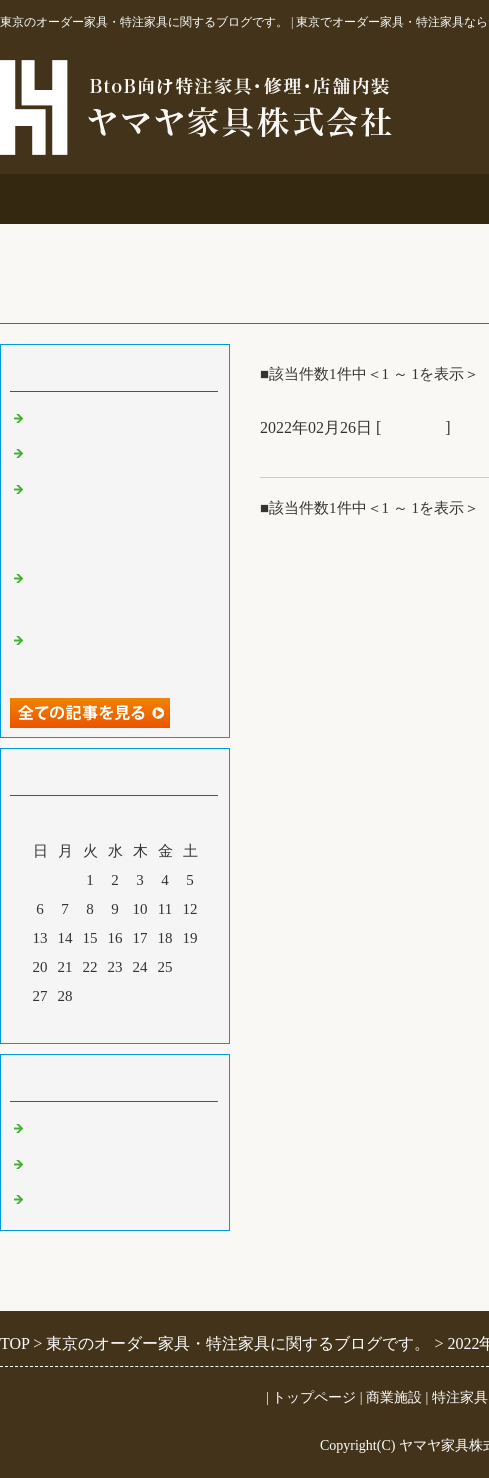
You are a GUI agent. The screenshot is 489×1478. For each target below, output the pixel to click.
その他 (52, 1165)
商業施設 (240, 198)
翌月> (153, 1023)
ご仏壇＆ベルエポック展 (112, 419)
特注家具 (400, 198)
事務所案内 (80, 198)
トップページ (314, 1397)
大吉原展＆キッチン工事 (112, 454)
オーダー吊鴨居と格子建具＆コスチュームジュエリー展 (120, 516)
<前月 (77, 1023)
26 (190, 967)
